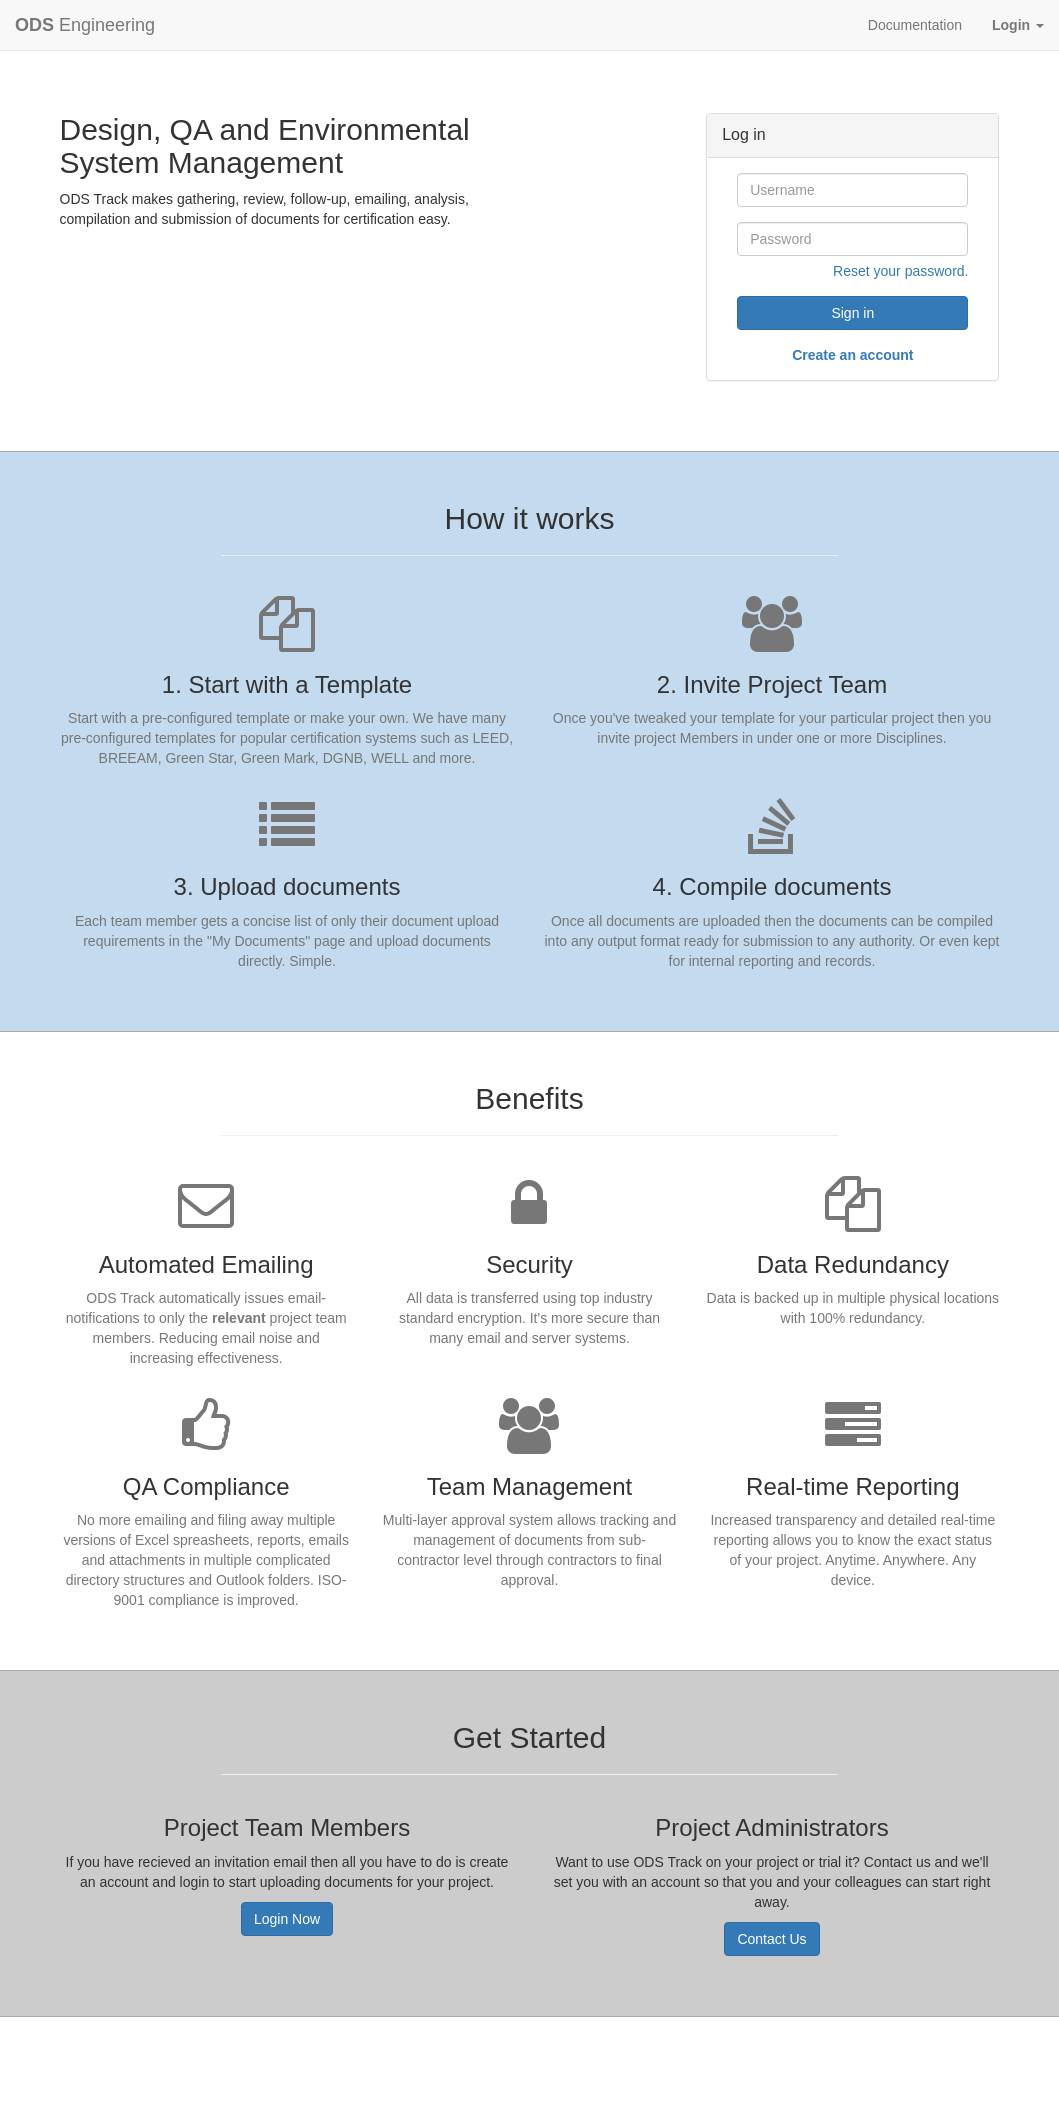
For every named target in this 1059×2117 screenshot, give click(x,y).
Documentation (915, 25)
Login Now (287, 1919)
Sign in (852, 313)
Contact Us (771, 1939)
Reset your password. (900, 271)
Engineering (85, 25)
